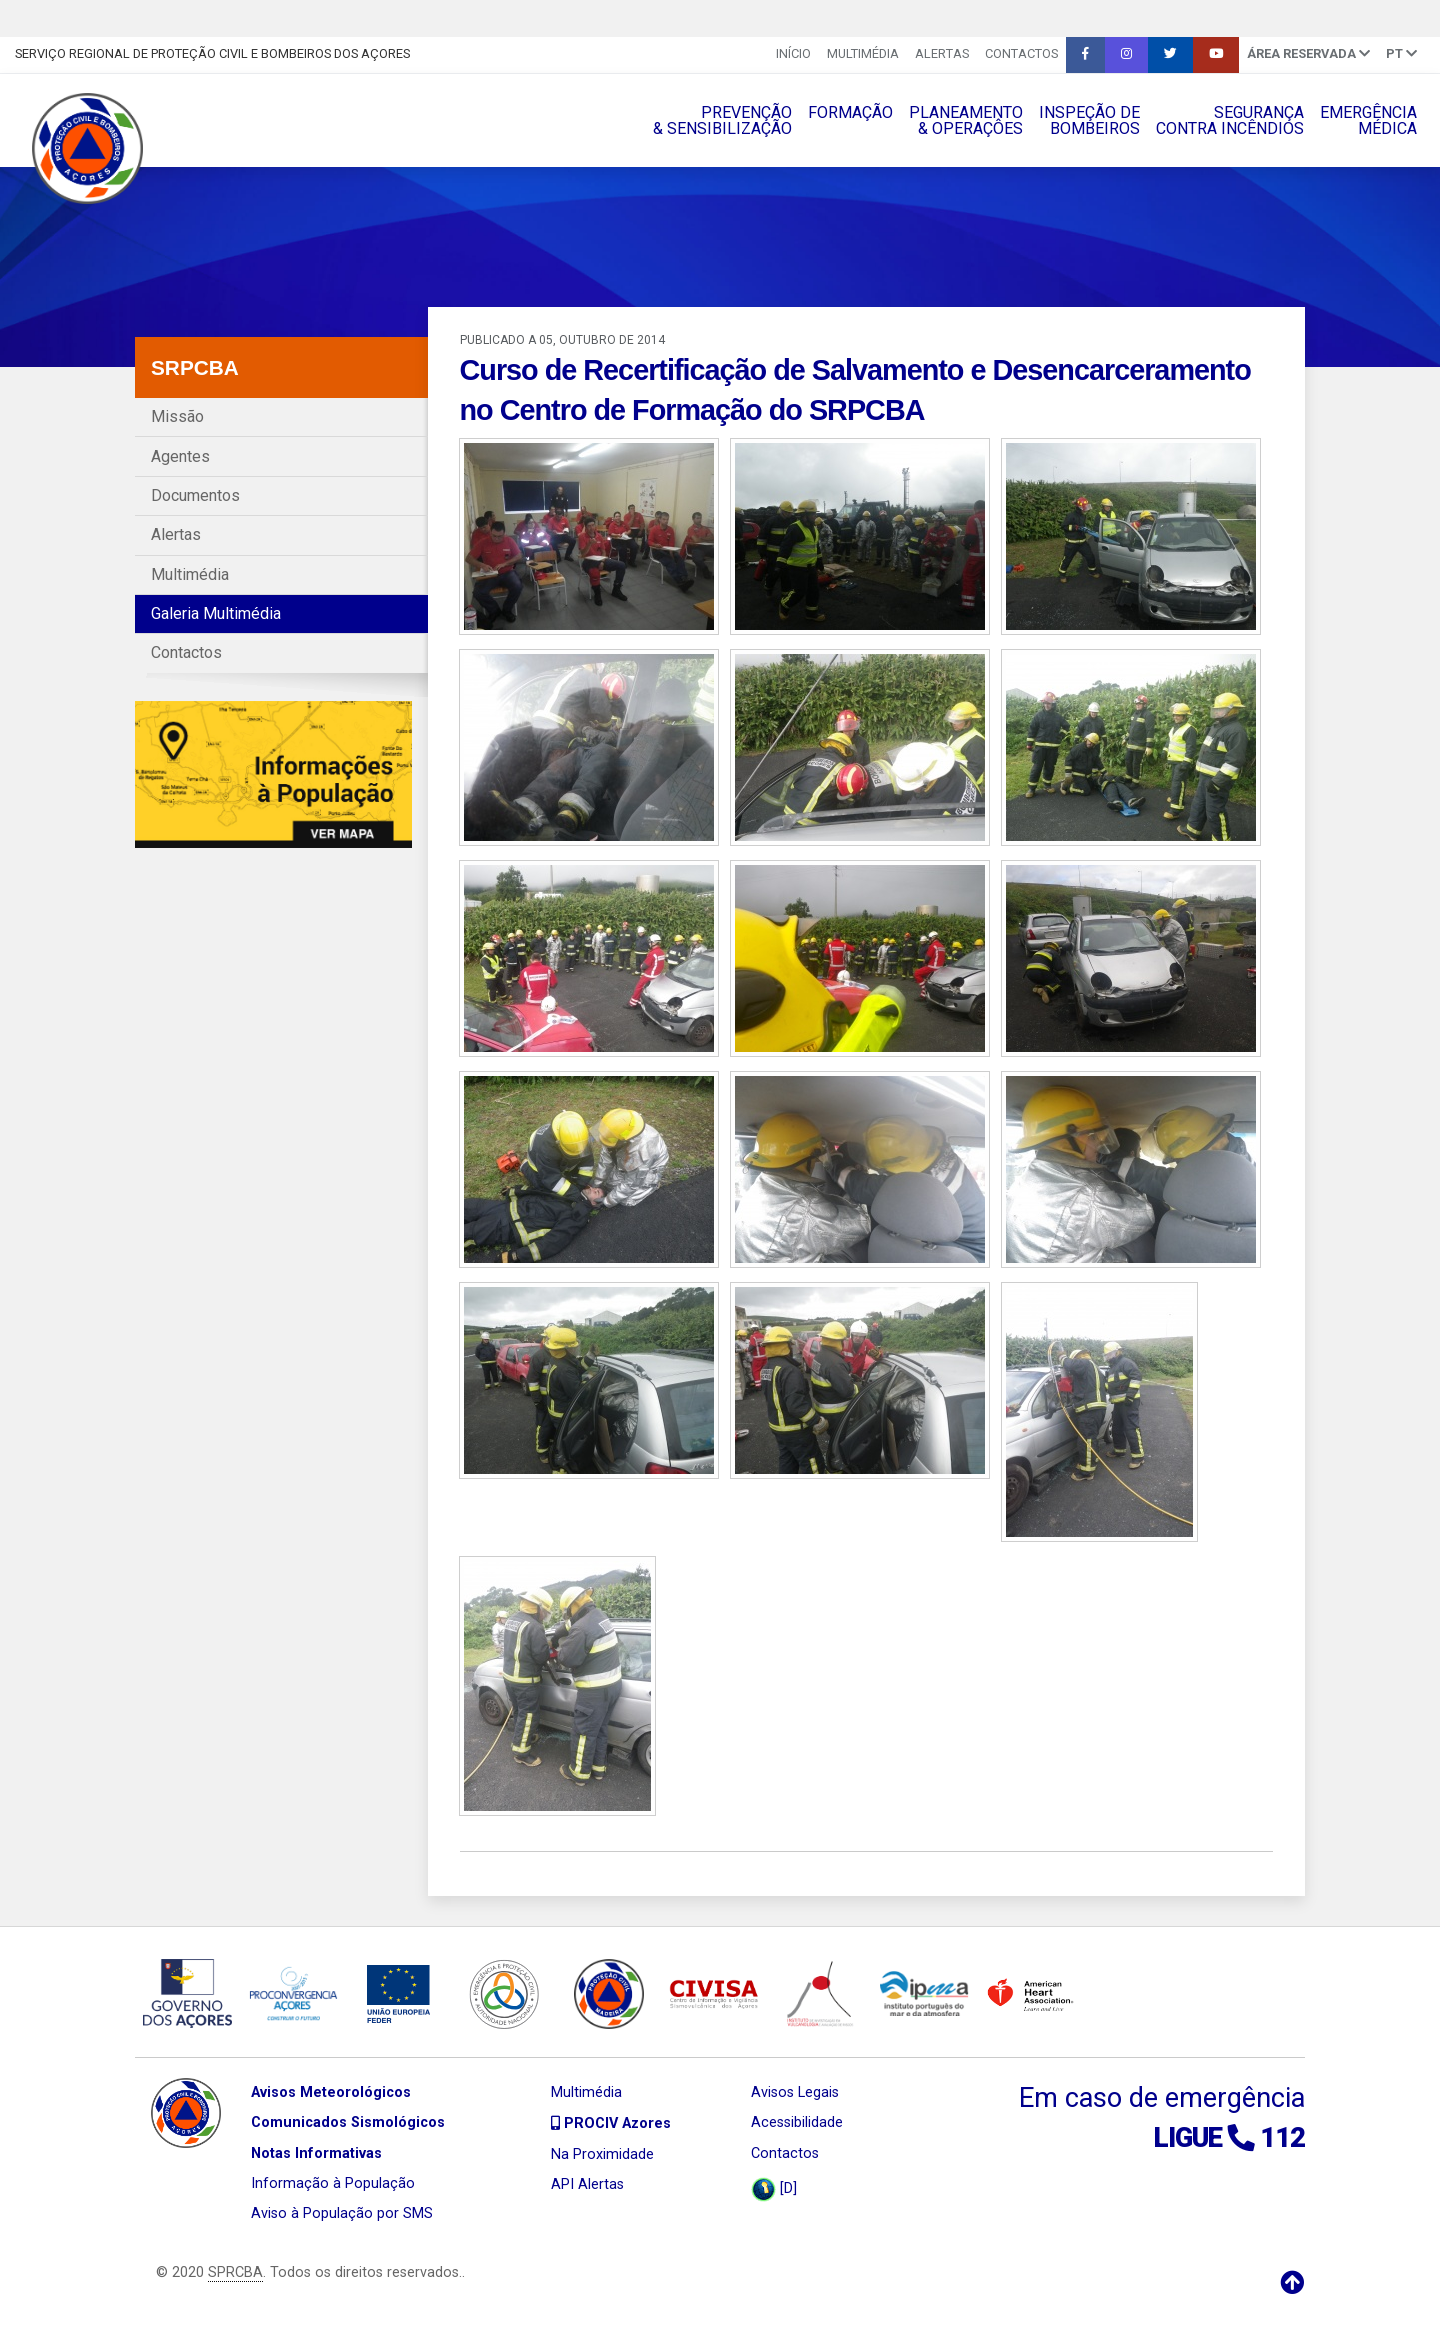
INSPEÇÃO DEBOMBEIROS (1089, 120)
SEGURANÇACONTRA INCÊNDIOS (1230, 120)
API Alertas (587, 2184)
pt (1401, 53)
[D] (774, 2189)
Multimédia (863, 53)
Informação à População (333, 2183)
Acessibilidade (797, 2122)
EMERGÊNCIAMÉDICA (1368, 120)
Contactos (1021, 53)
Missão (177, 416)
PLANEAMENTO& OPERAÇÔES (966, 120)
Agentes (180, 456)
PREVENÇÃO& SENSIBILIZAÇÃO (722, 120)
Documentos (195, 495)
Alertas (942, 53)
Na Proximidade (602, 2154)
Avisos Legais (795, 2092)
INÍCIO (793, 53)
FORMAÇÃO (850, 112)
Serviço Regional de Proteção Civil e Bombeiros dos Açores (212, 53)
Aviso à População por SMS (342, 2213)
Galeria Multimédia (216, 613)
